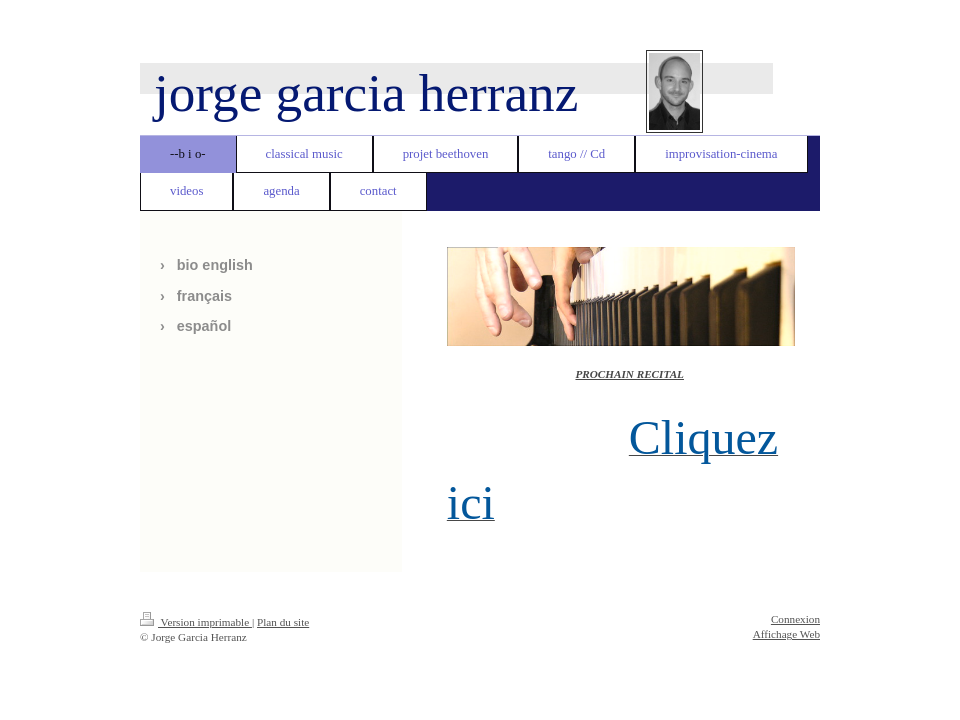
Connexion (795, 619)
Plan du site (283, 622)
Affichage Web (786, 634)
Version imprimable (196, 622)
